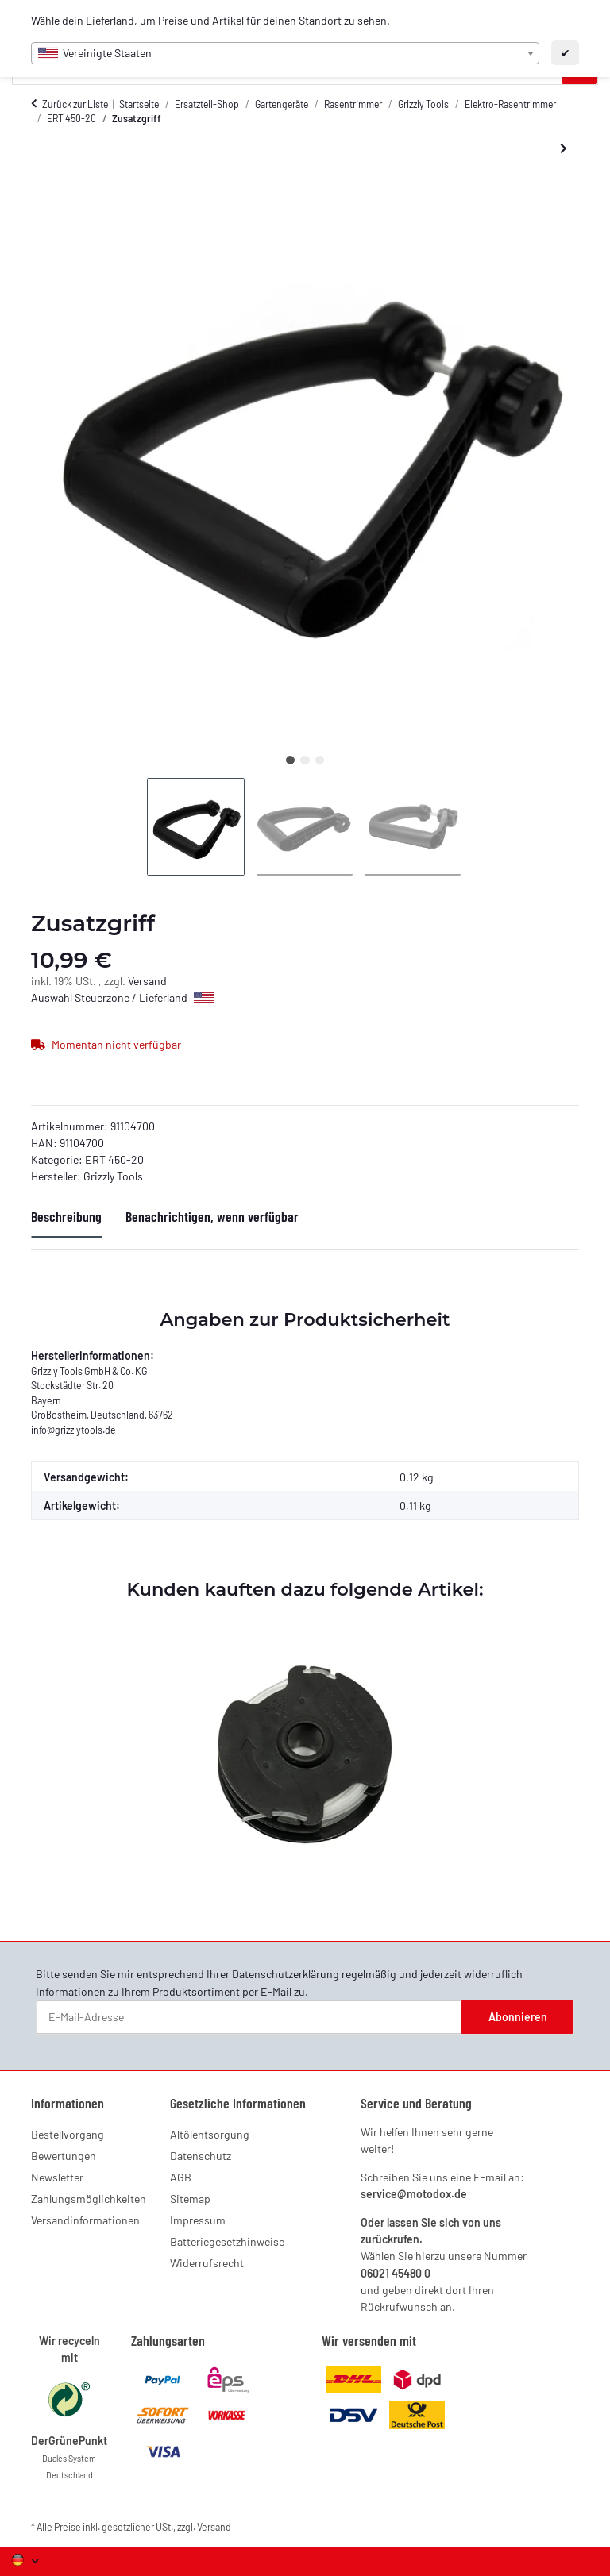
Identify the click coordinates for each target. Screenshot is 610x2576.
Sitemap (190, 2198)
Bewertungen (63, 2155)
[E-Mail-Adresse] (249, 2017)
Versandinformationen (85, 2220)
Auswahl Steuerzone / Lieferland (122, 997)
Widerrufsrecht (207, 2263)
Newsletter (57, 2177)
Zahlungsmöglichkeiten (88, 2198)
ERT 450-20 (114, 1159)
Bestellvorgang (67, 2134)
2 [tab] (304, 760)
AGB (180, 2177)
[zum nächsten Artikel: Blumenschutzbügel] (563, 148)
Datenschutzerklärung (285, 1974)
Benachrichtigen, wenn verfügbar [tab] (212, 1216)
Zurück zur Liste (75, 104)
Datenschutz (200, 2155)
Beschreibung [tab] (66, 1216)
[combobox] (285, 53)
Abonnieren (517, 2016)
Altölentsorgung (209, 2134)
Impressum (198, 2220)
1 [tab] (290, 760)
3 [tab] (319, 760)
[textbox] (285, 53)
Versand (147, 981)
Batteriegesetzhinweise (227, 2241)
